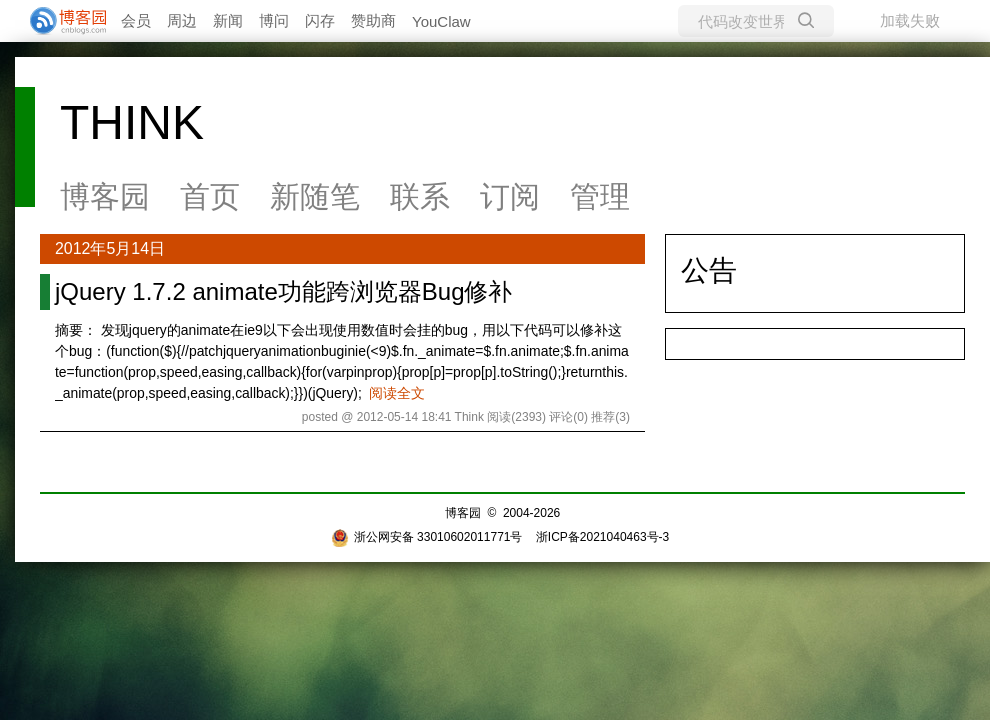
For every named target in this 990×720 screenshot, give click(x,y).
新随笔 (315, 196)
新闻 (228, 20)
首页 (210, 196)
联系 (420, 196)
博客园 (105, 196)
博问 (274, 20)
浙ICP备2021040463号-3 (602, 537)
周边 (182, 20)
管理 (600, 196)
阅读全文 (397, 393)
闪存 (320, 20)
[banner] (60, 21)
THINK (132, 122)
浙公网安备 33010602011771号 (427, 537)
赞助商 (373, 20)
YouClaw (441, 21)
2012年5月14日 (110, 248)
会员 (136, 20)
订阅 (510, 196)
